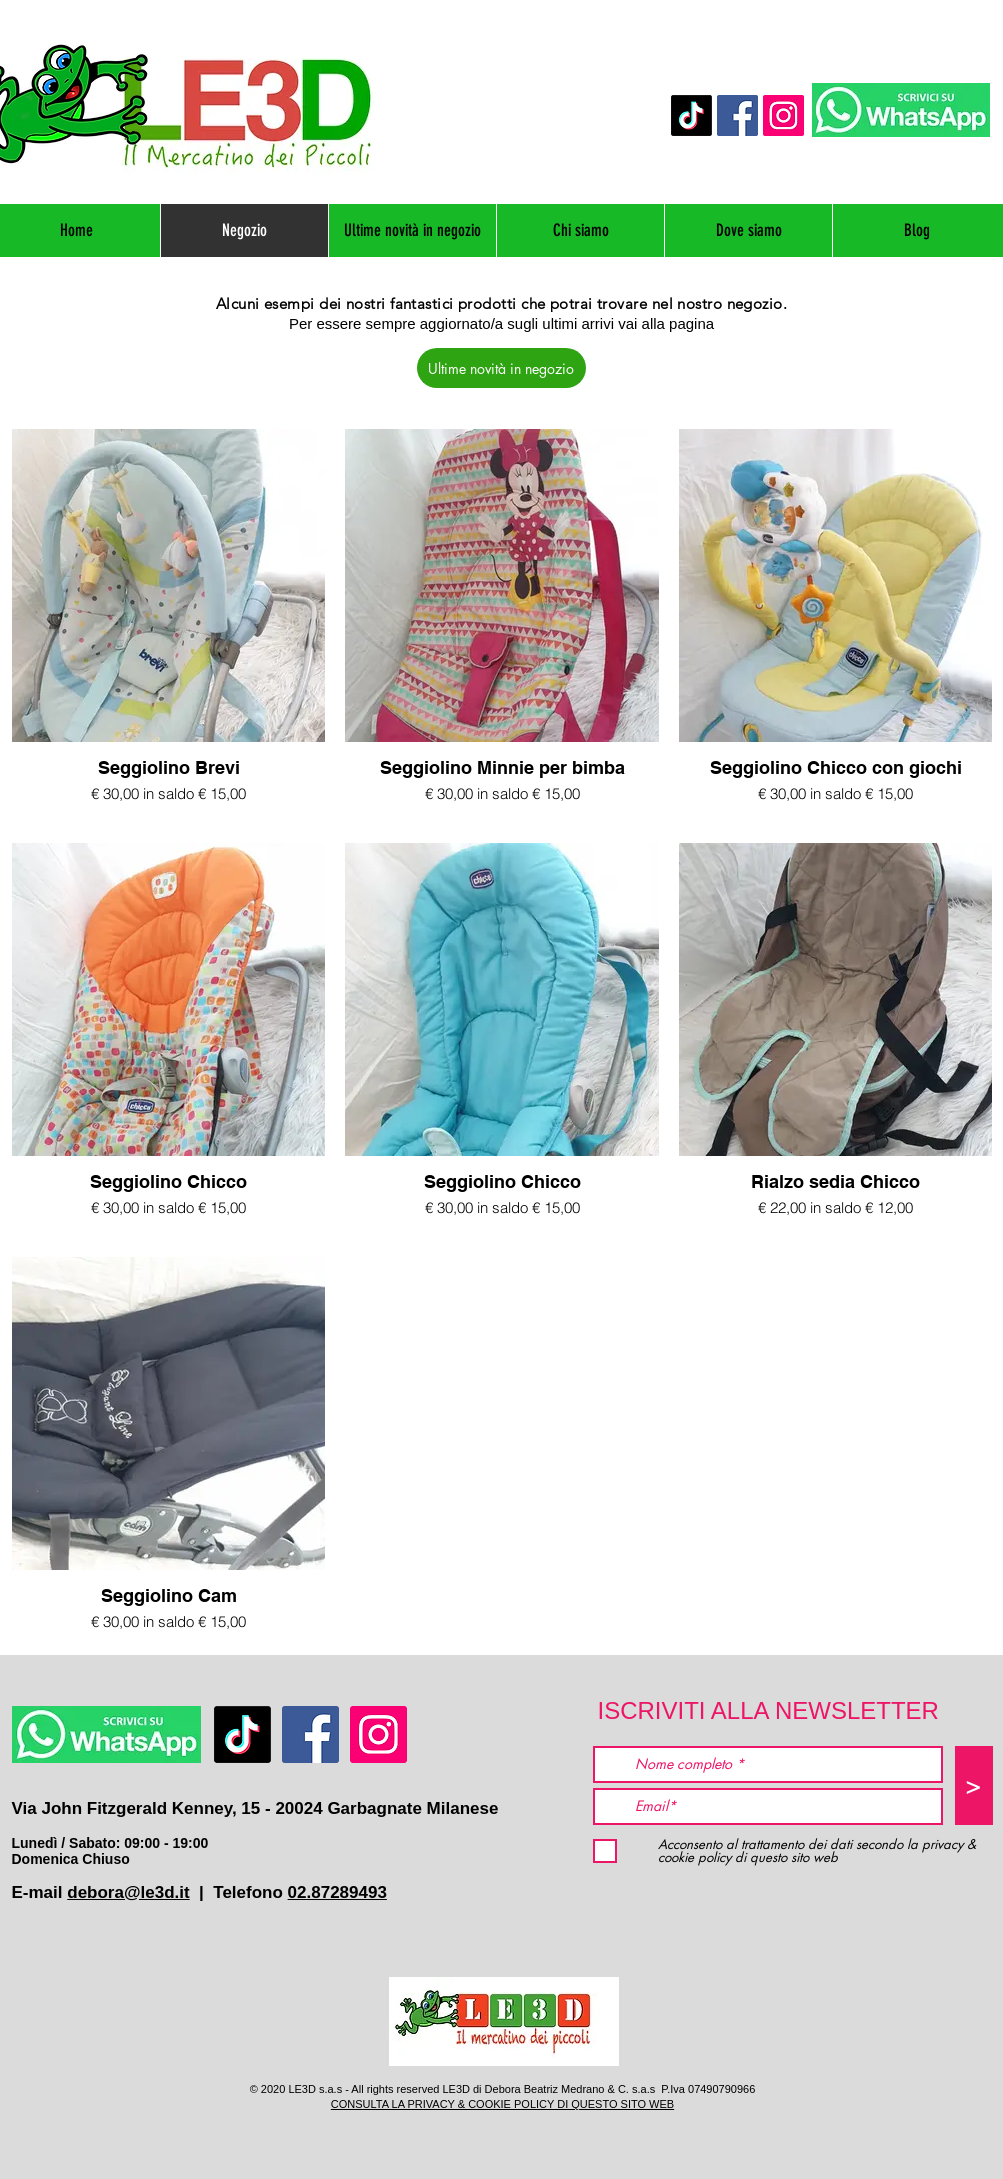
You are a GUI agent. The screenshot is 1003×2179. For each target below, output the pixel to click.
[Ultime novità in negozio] (501, 368)
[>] (974, 1785)
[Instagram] (783, 115)
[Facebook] (737, 115)
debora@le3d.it (128, 1892)
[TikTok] (691, 115)
